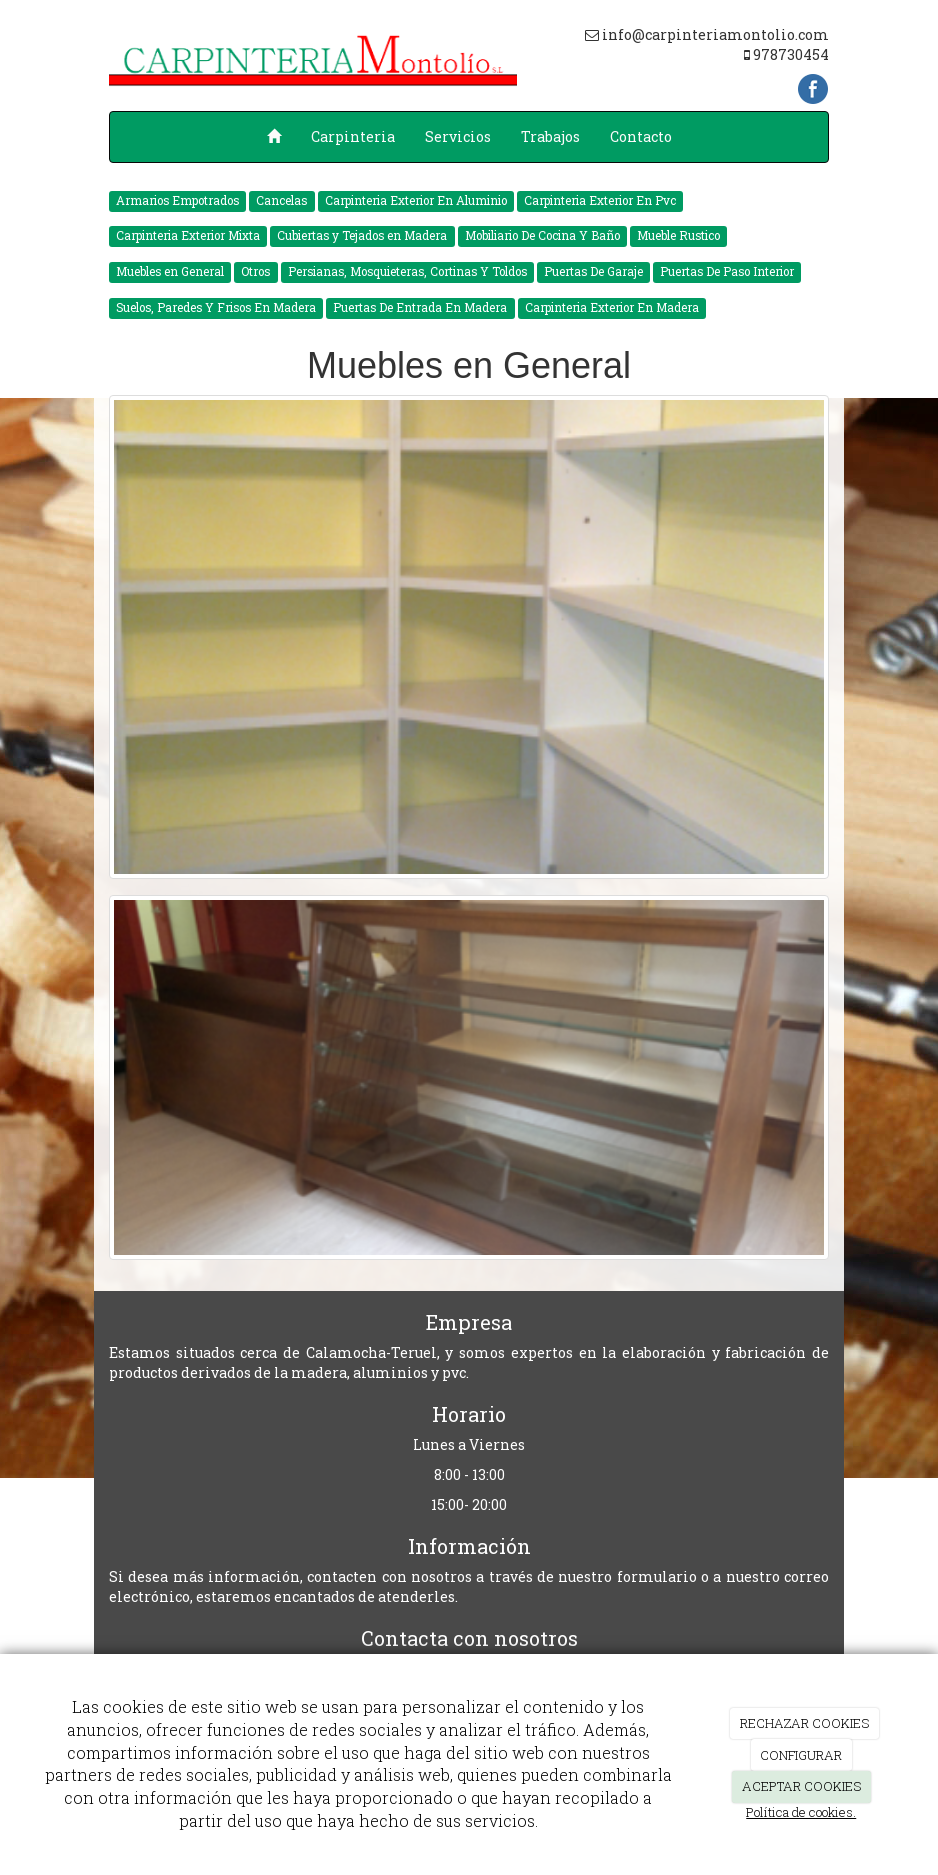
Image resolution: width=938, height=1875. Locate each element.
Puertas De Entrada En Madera (420, 307)
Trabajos (550, 136)
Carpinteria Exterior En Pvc (600, 200)
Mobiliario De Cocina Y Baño (542, 236)
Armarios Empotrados (177, 200)
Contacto (641, 136)
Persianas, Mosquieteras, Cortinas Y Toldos (407, 271)
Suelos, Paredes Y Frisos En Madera (216, 307)
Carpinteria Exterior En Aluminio (416, 200)
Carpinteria (353, 136)
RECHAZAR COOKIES (804, 1723)
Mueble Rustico (678, 236)
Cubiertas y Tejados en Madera (362, 236)
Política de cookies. (801, 1812)
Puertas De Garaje (593, 271)
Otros (255, 271)
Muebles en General (170, 271)
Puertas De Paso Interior (727, 271)
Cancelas (281, 200)
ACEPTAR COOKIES (801, 1786)
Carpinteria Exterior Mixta (188, 236)
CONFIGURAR (801, 1755)
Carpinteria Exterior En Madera (612, 307)
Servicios (458, 136)
